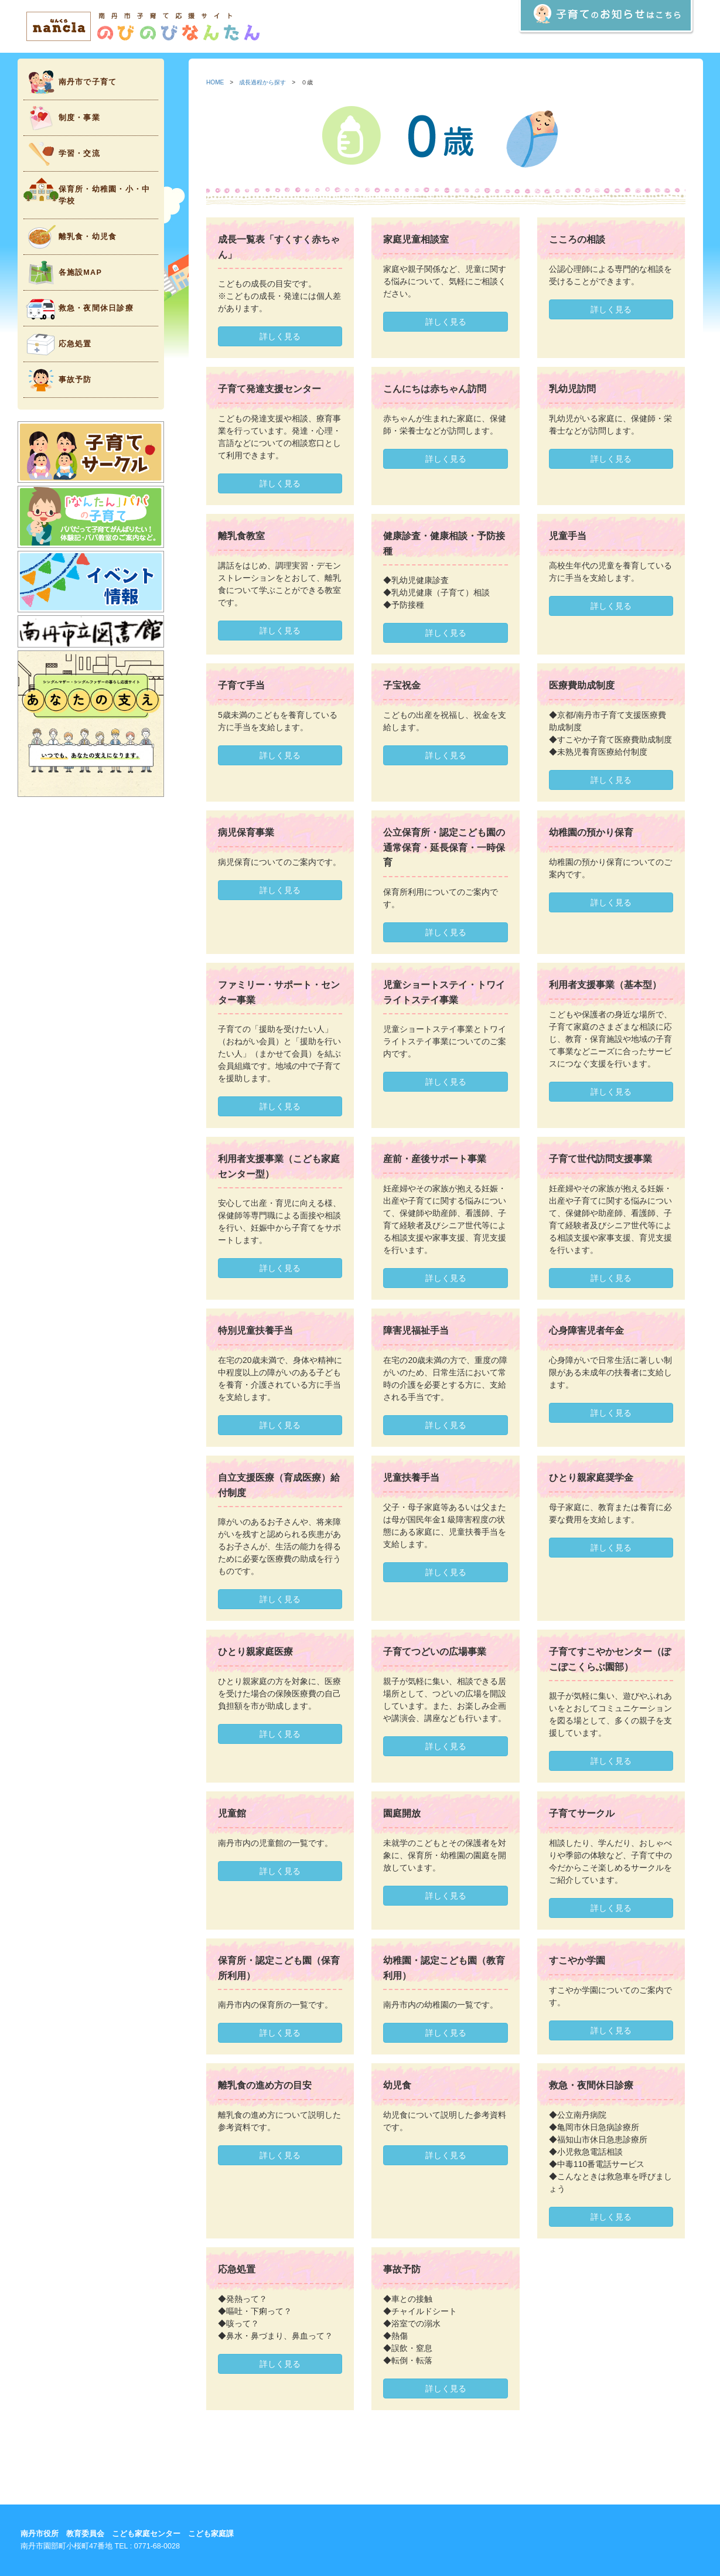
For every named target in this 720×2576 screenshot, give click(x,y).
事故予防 (57, 380)
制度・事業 (61, 118)
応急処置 (57, 344)
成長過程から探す (262, 82)
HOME (215, 82)
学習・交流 (61, 154)
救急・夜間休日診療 (78, 309)
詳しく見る (280, 336)
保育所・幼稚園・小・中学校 (87, 191)
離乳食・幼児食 (70, 237)
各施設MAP (63, 273)
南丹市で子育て (70, 82)
